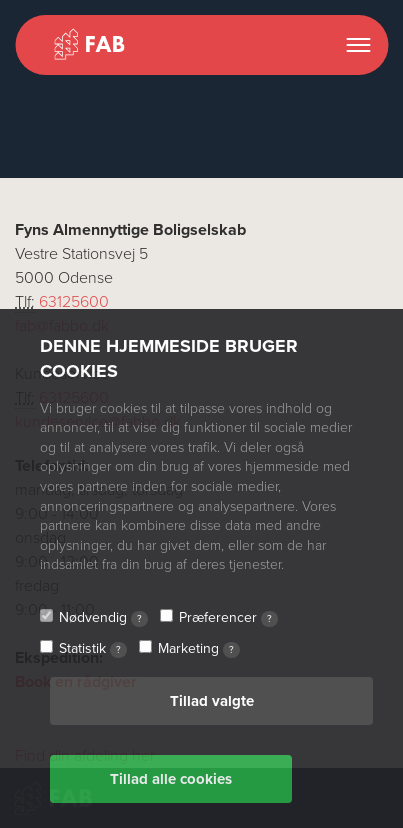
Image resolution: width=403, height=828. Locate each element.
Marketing (199, 649)
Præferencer (228, 618)
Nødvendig (103, 618)
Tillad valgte (212, 701)
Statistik (93, 649)
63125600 (74, 302)
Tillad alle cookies (171, 779)
